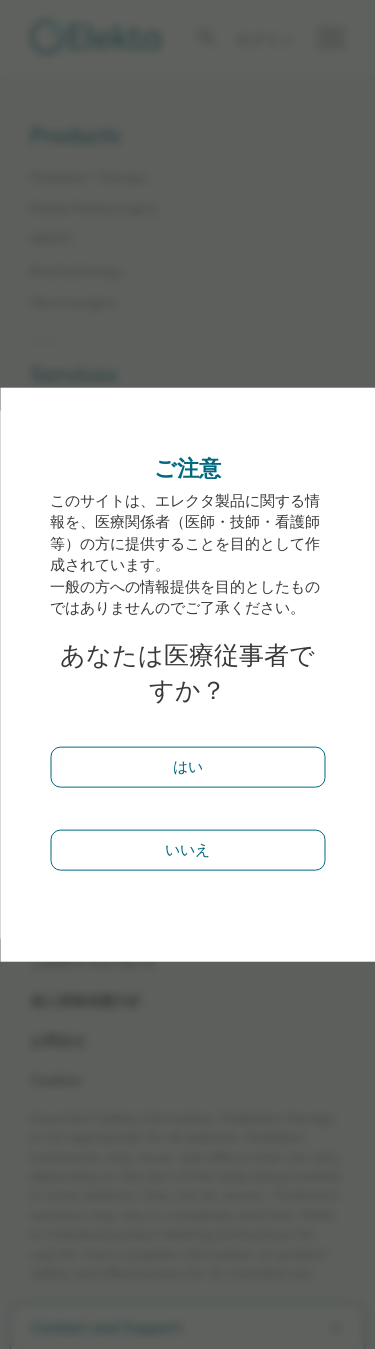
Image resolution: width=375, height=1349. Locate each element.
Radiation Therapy (88, 176)
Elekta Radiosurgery (94, 207)
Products (75, 136)
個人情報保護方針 (86, 1000)
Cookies (56, 1079)
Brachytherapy (76, 270)
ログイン (265, 39)
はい (188, 766)
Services (73, 375)
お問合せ (58, 1040)
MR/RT (52, 238)
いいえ (187, 848)
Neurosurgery (73, 301)
